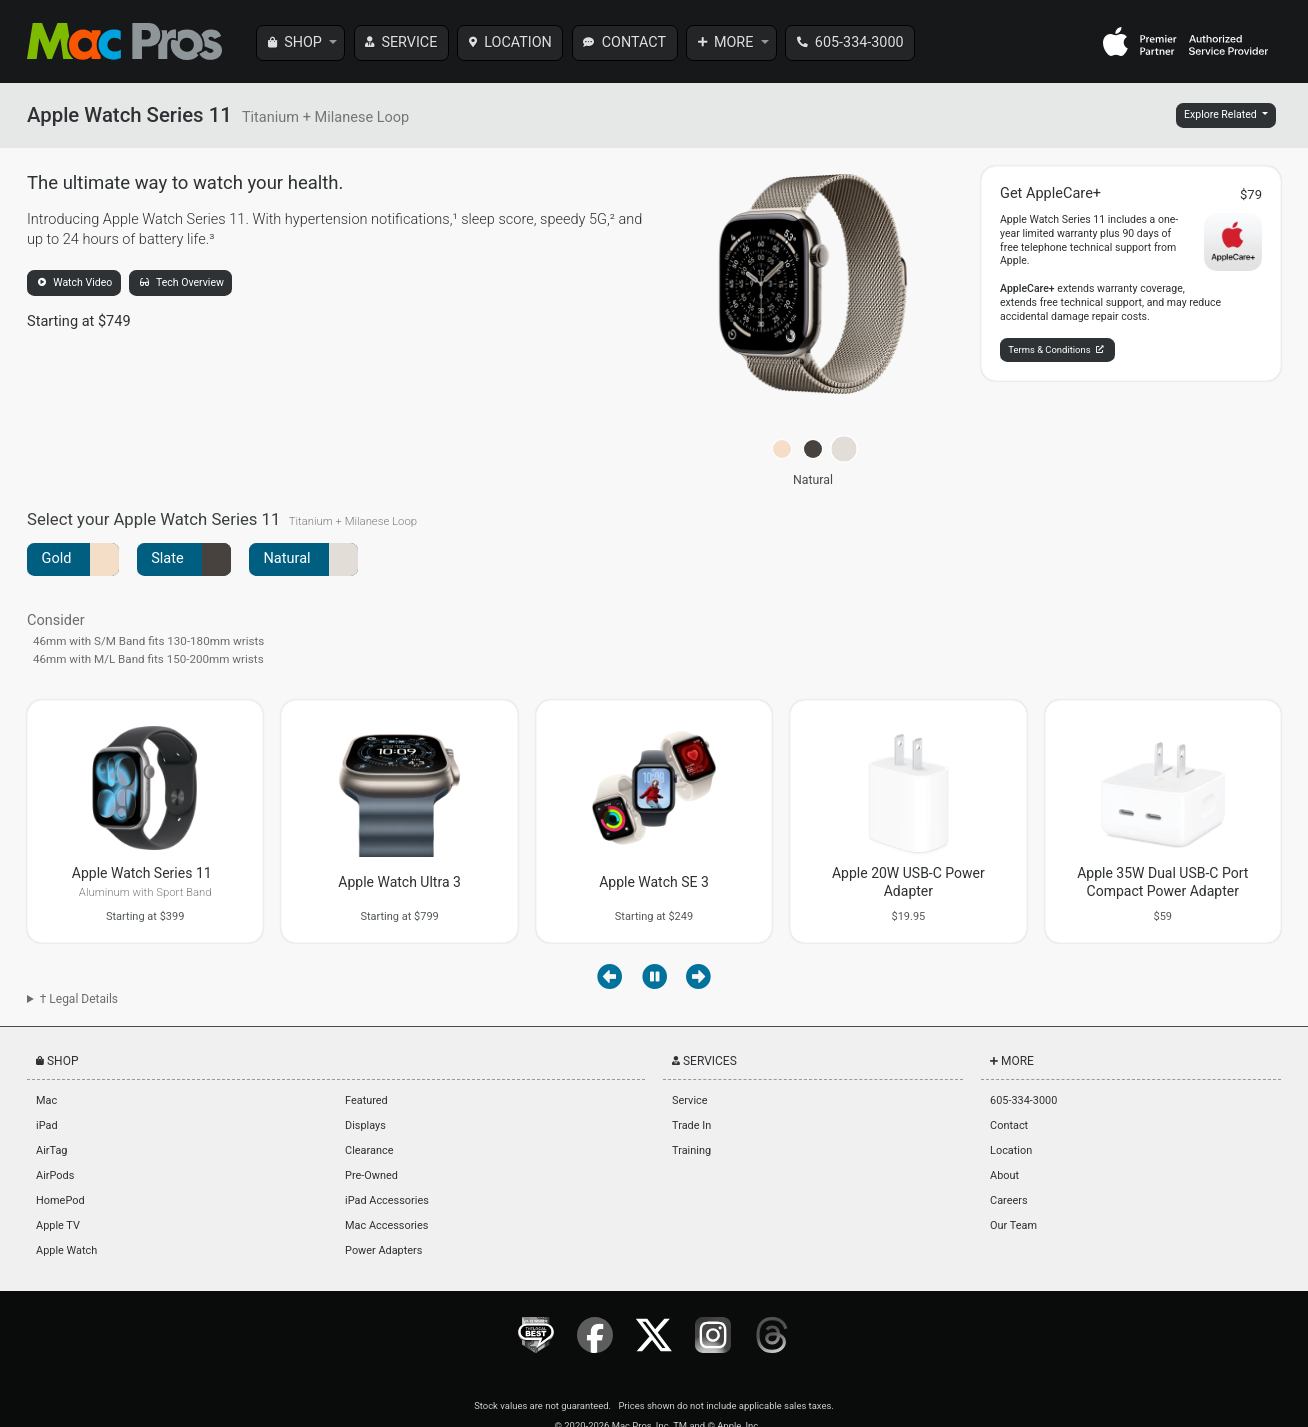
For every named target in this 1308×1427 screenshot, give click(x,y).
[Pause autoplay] (654, 977)
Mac (46, 1100)
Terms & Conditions (1055, 349)
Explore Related (1221, 114)
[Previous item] (609, 977)
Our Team (1013, 1225)
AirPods (55, 1175)
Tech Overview (182, 282)
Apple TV (58, 1225)
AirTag (51, 1150)
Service (689, 1100)
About (1004, 1175)
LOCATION (518, 42)
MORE (733, 42)
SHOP (303, 42)
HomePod (60, 1200)
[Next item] (698, 977)
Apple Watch (66, 1250)
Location (1011, 1150)
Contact (1009, 1125)
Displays (365, 1125)
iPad (47, 1125)
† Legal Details (79, 999)
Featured (366, 1100)
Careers (1008, 1200)
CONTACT (634, 42)
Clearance (369, 1150)
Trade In (691, 1125)
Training (691, 1150)
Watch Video (76, 282)
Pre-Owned (371, 1175)
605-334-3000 (859, 42)
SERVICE (409, 42)
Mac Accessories (386, 1225)
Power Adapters (383, 1250)
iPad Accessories (387, 1200)
